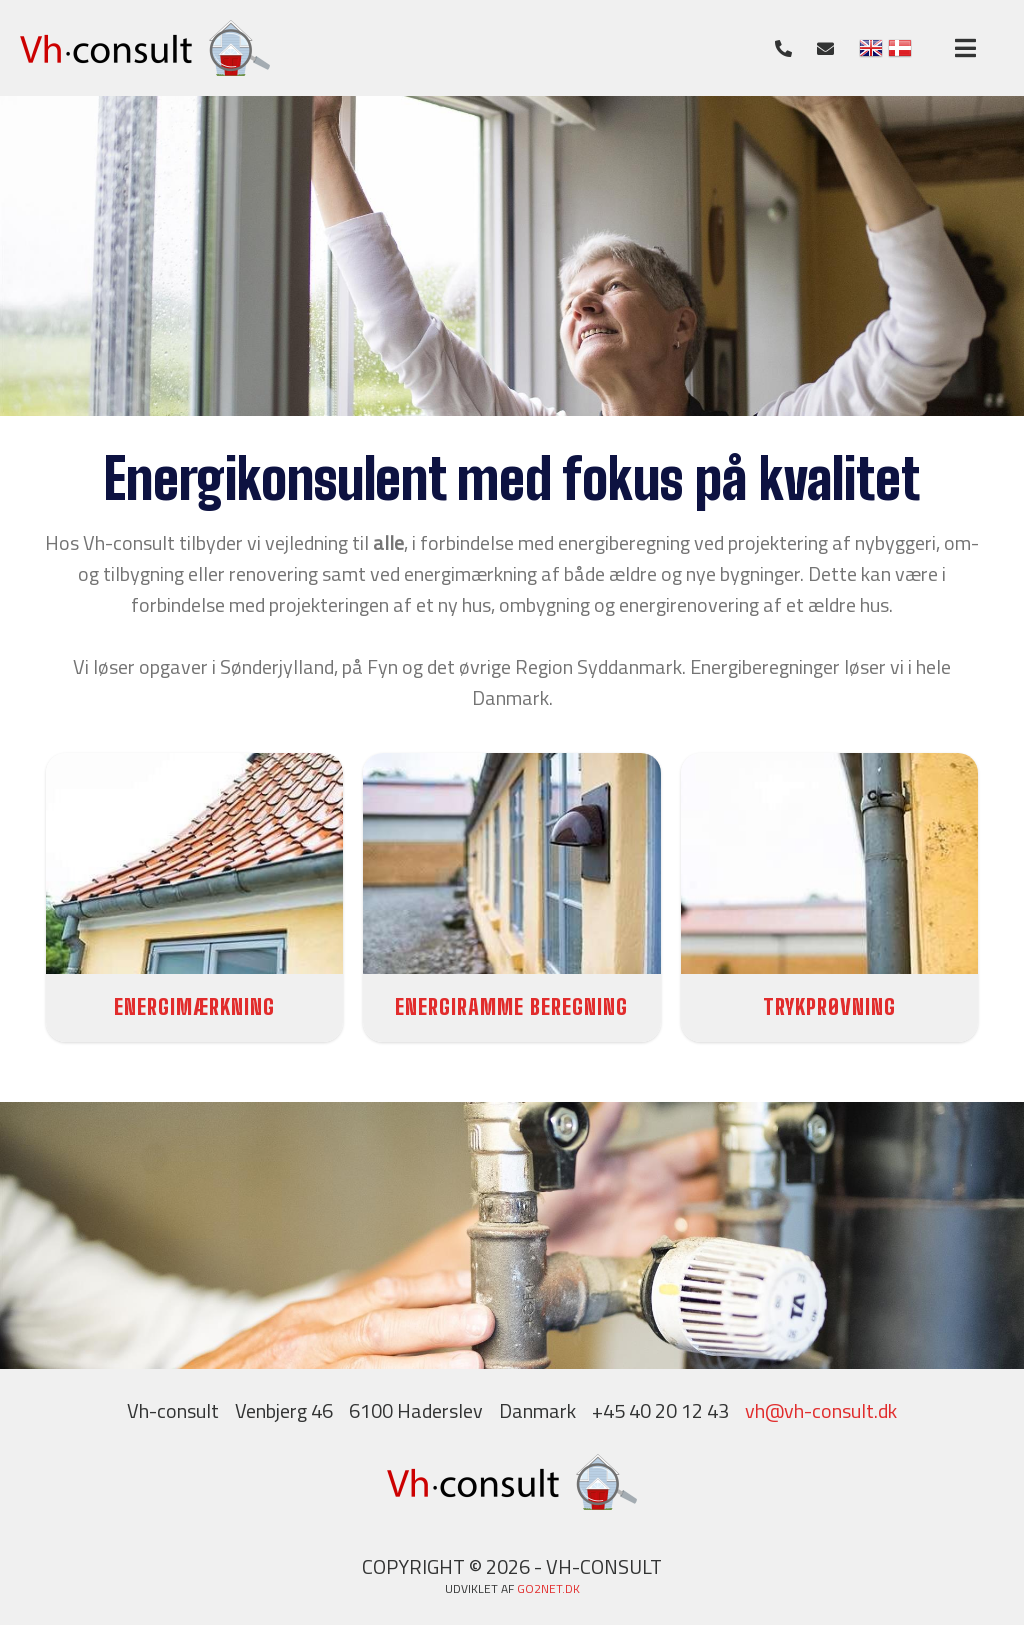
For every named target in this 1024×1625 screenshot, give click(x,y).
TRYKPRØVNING (829, 1006)
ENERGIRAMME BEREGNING (511, 1006)
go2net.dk (548, 1588)
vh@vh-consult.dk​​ (821, 1410)
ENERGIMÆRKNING (194, 1006)
